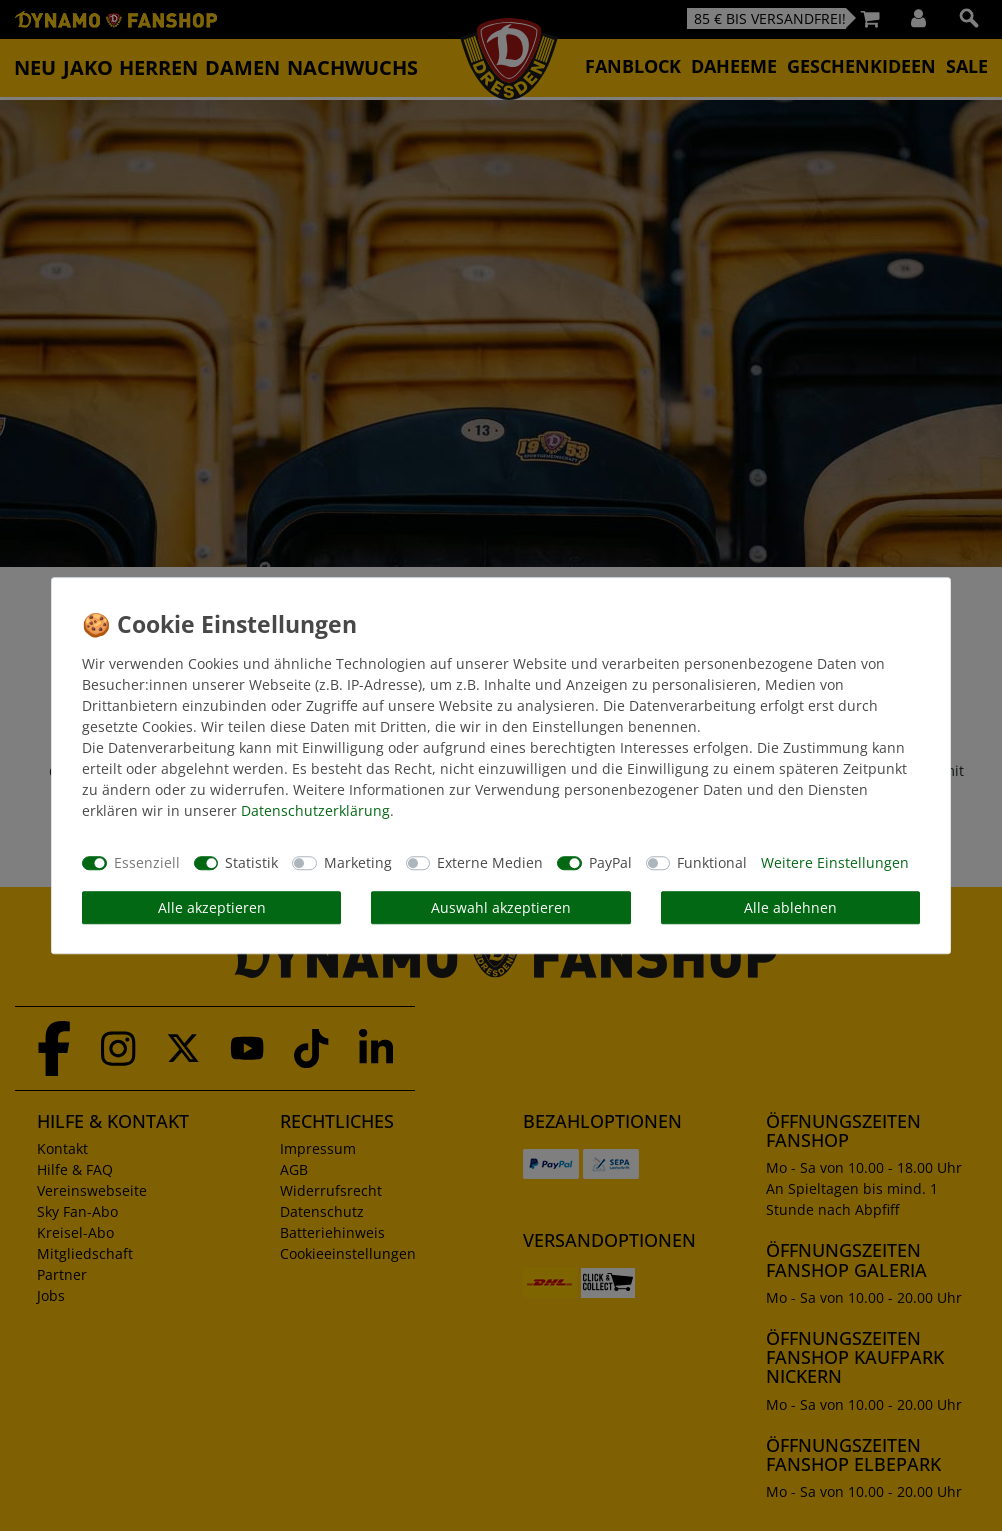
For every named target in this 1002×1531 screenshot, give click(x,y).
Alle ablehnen (790, 907)
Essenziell (147, 862)
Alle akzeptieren (212, 907)
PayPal (610, 862)
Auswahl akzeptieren (501, 907)
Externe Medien (490, 862)
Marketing (358, 862)
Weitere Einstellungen (835, 862)
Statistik (251, 862)
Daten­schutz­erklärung (315, 810)
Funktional (712, 862)
